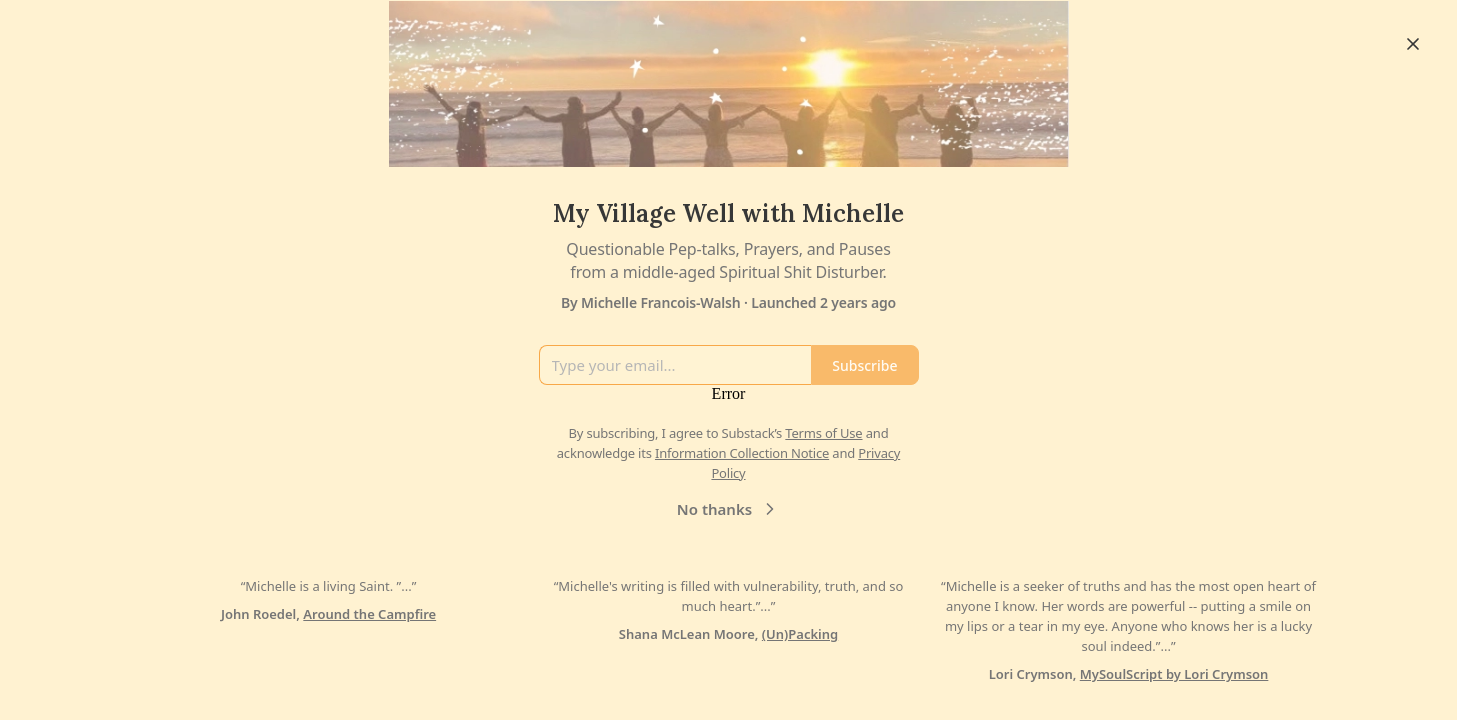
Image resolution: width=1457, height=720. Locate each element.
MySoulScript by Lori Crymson (1174, 674)
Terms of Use (823, 433)
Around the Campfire (369, 614)
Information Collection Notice (742, 453)
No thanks (728, 509)
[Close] (1413, 44)
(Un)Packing (800, 634)
